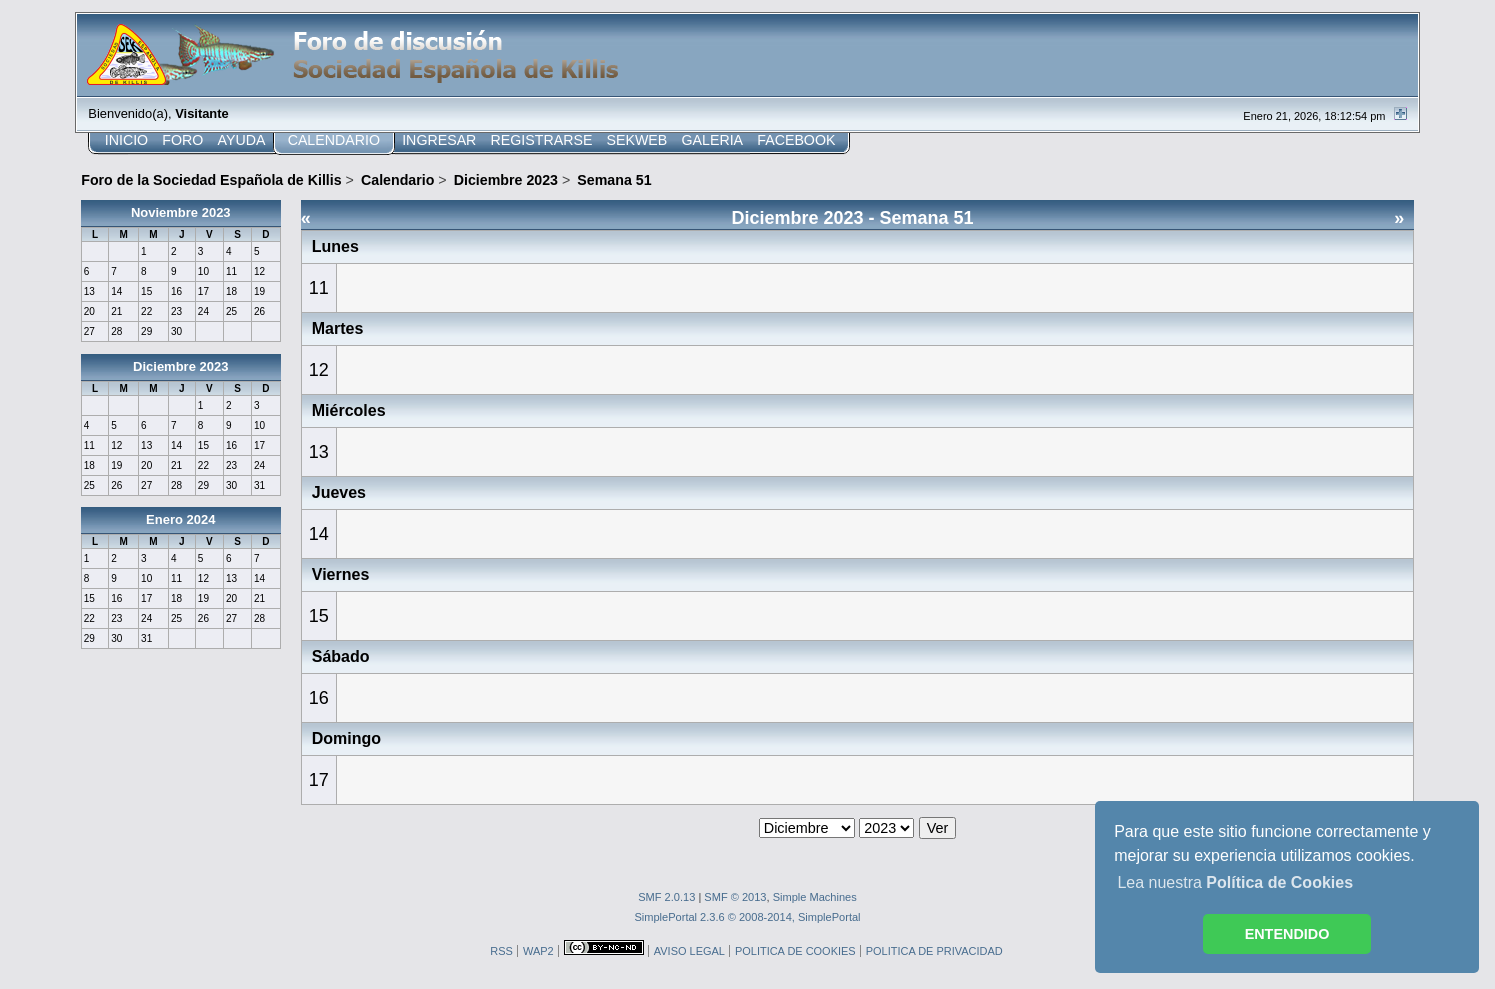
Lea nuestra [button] (1235, 882)
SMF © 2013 (735, 897)
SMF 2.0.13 (666, 897)
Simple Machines (815, 897)
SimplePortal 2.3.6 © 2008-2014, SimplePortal (747, 917)
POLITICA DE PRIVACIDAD (934, 951)
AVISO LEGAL (689, 951)
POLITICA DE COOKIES (795, 951)
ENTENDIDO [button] (1287, 934)
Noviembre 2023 (181, 212)
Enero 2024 (180, 519)
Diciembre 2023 (180, 366)
